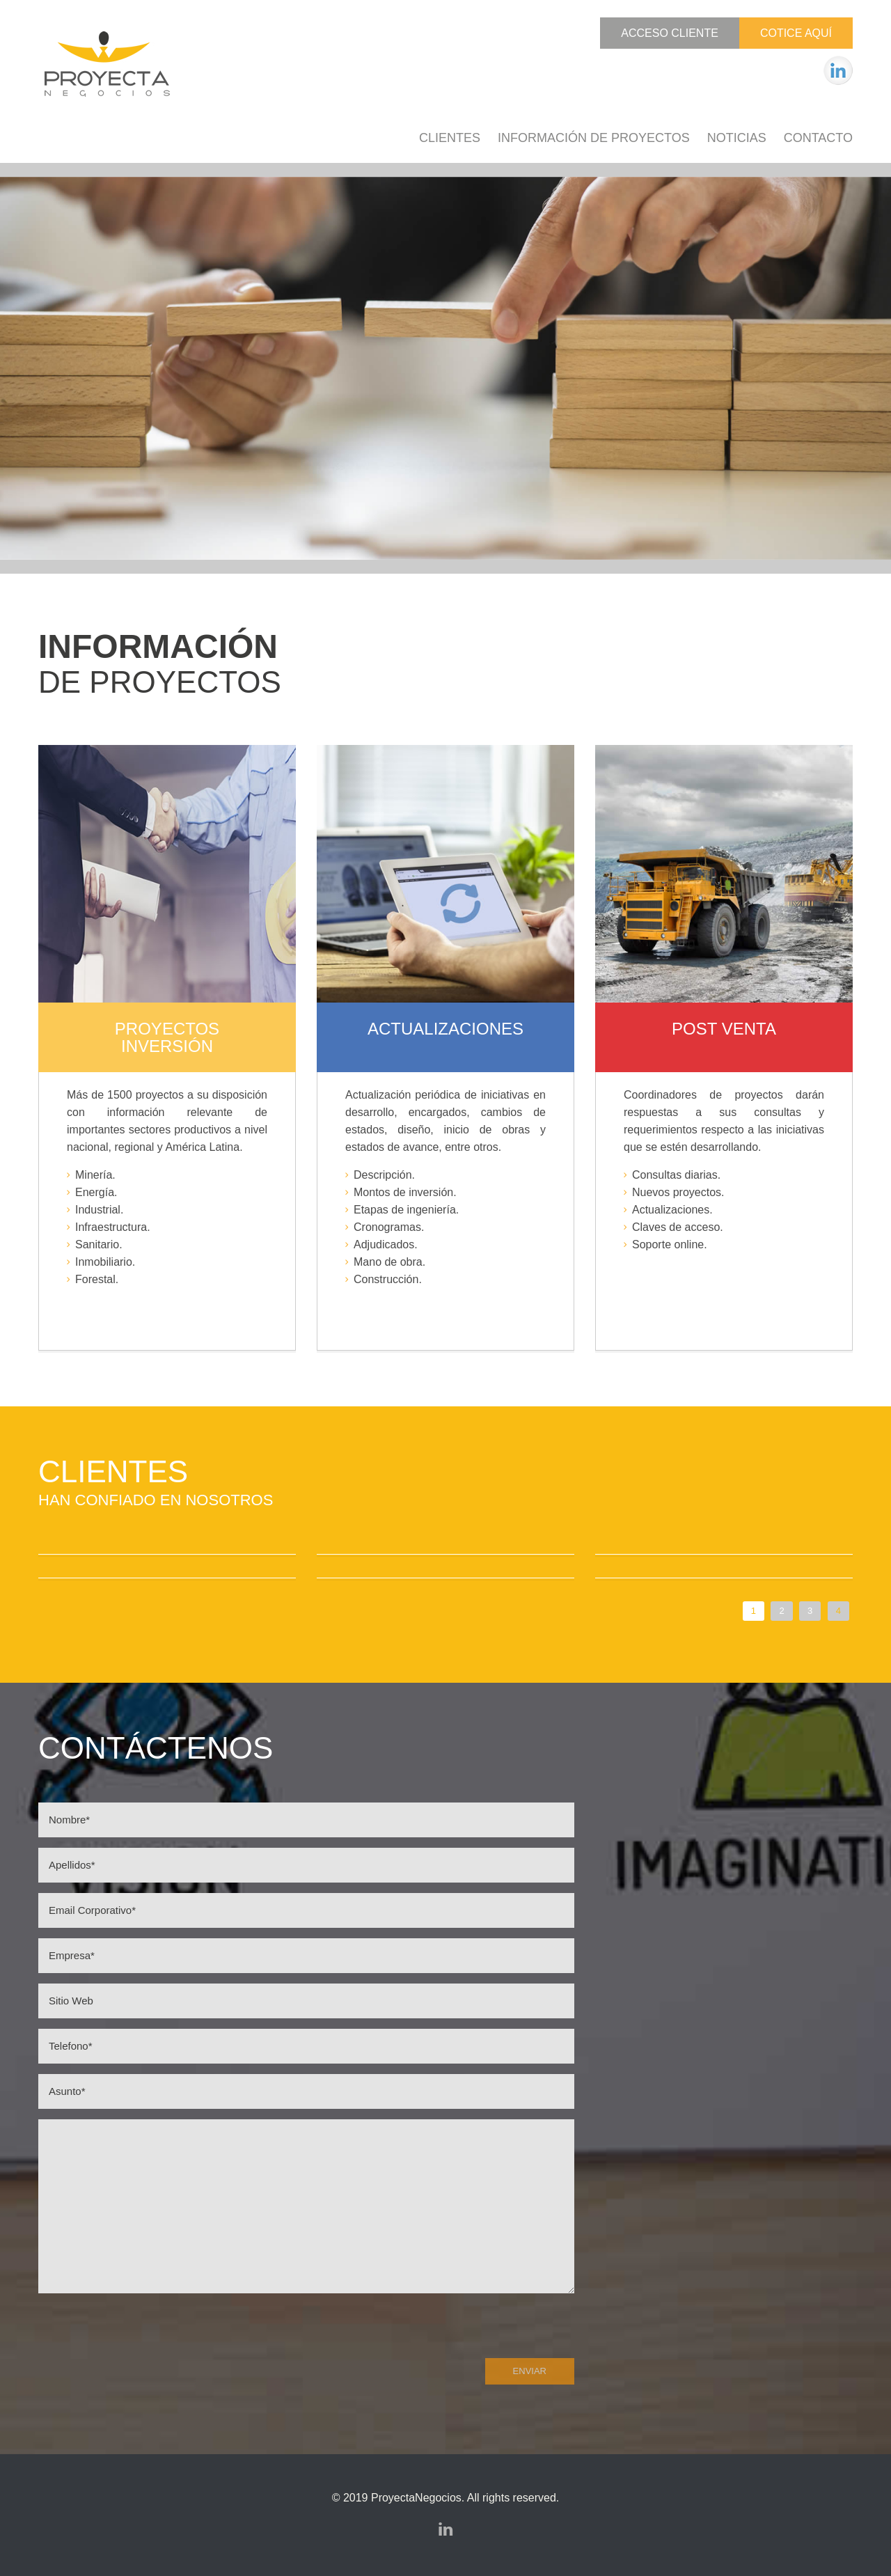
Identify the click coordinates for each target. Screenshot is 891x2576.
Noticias (736, 138)
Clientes (449, 138)
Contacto (818, 138)
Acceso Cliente (669, 33)
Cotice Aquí (796, 33)
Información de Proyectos (594, 138)
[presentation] (144, 2329)
